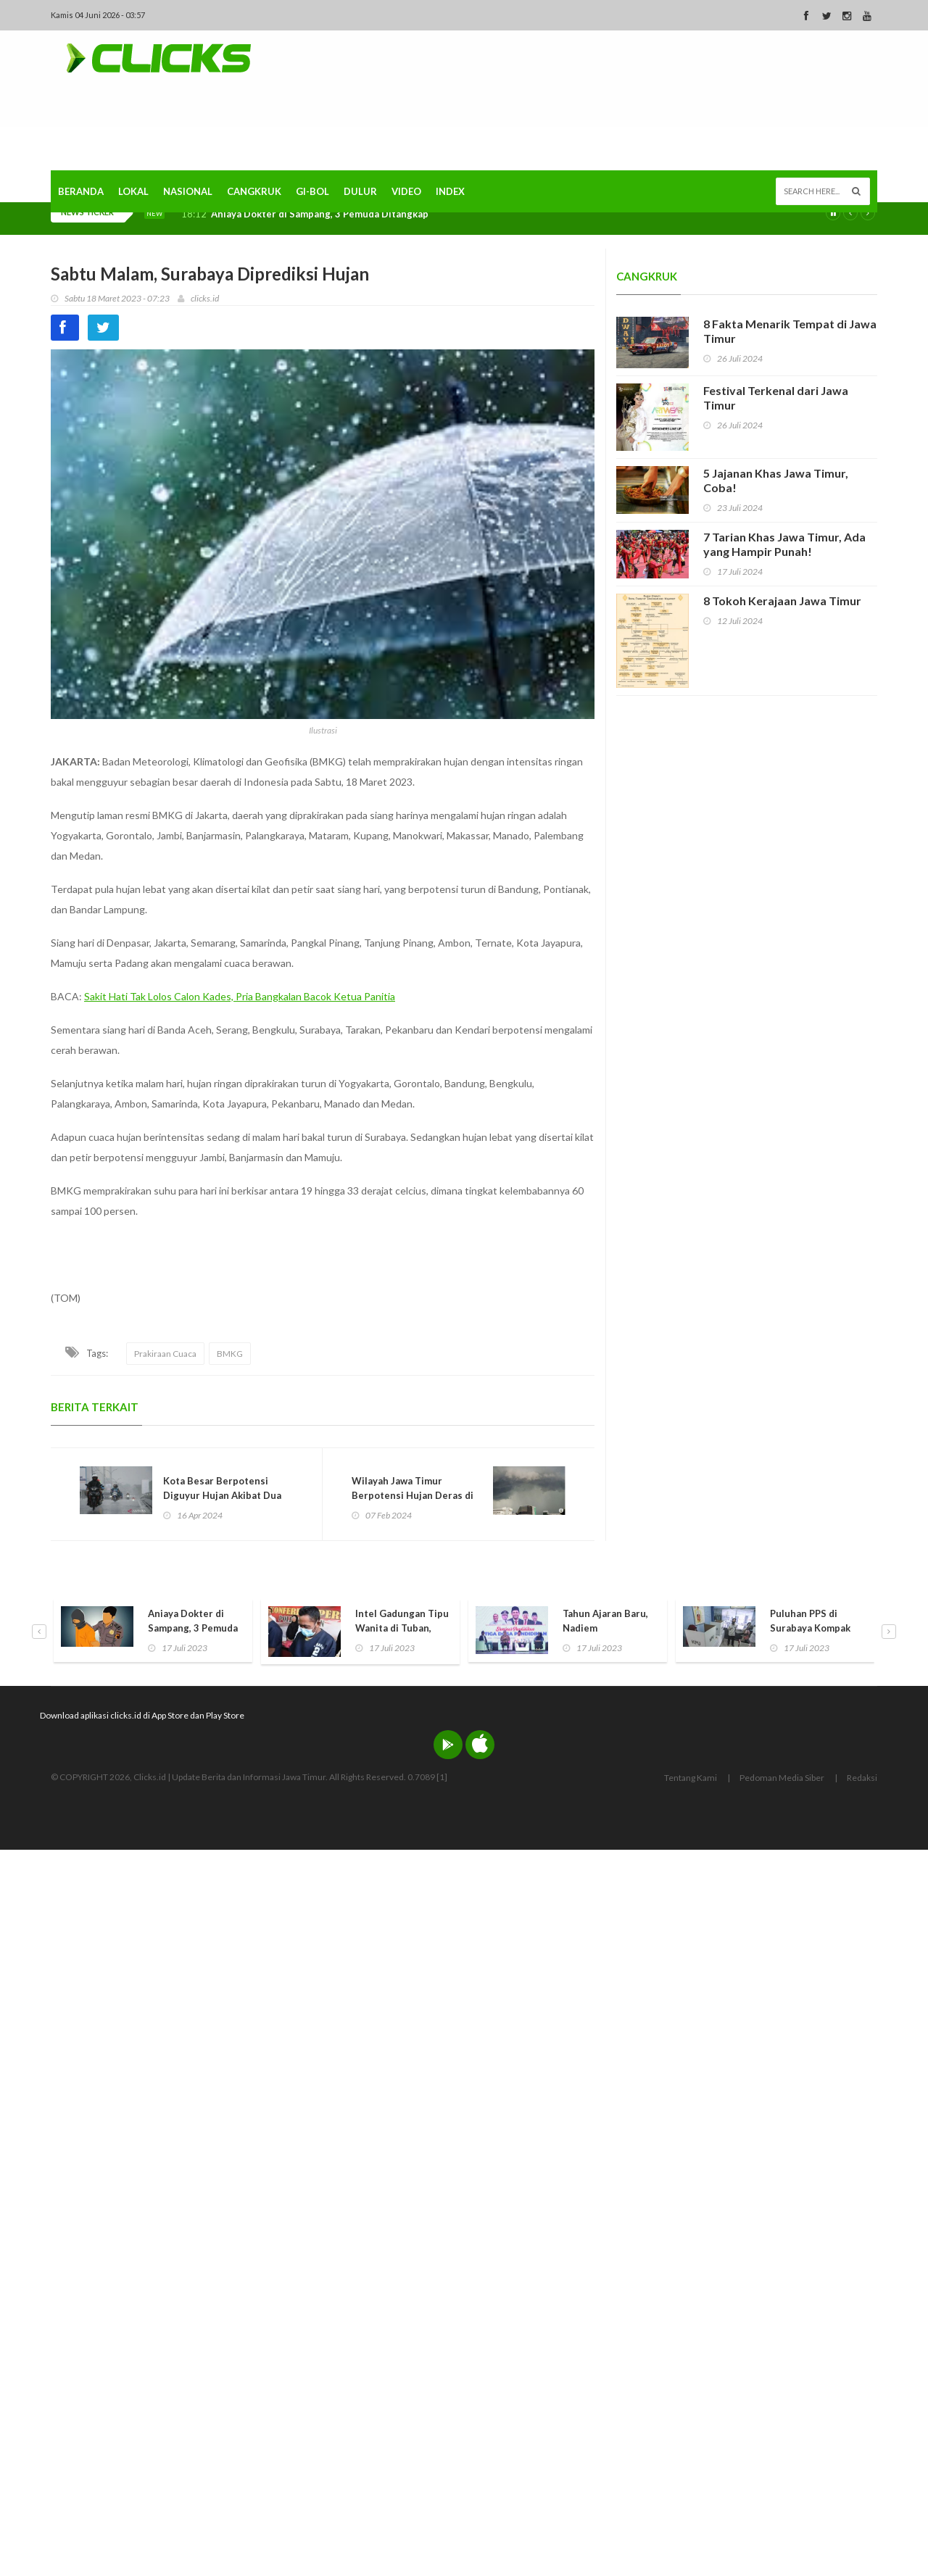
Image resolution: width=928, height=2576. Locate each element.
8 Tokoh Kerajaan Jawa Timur (782, 600)
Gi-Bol (312, 191)
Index (450, 191)
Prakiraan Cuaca (165, 1353)
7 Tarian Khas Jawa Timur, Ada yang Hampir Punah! (784, 544)
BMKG (230, 1353)
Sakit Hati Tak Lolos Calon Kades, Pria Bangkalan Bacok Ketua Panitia (239, 996)
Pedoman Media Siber (782, 1777)
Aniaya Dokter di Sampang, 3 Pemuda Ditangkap (319, 214)
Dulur (360, 191)
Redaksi (862, 1777)
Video (406, 191)
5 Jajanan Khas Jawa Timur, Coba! (775, 480)
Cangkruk (254, 191)
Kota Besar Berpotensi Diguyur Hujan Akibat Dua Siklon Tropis (222, 1495)
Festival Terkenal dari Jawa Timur (775, 397)
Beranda (81, 191)
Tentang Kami (690, 1777)
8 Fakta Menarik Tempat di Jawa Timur (790, 331)
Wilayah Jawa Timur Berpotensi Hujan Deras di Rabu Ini (412, 1495)
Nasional (187, 191)
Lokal (133, 191)
